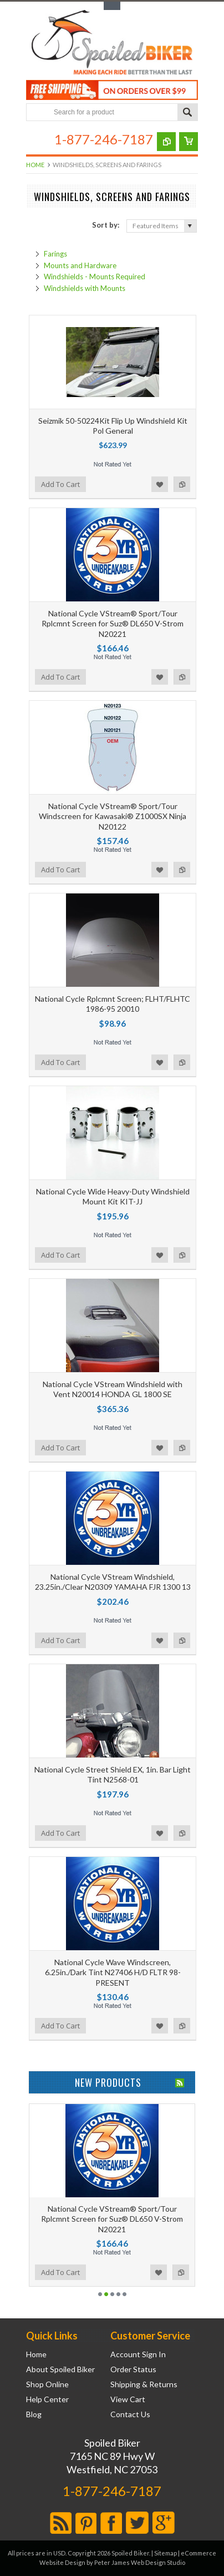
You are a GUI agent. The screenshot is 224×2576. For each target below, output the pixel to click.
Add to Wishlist (159, 484)
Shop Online (47, 2384)
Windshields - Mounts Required (94, 276)
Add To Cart (60, 484)
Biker (112, 43)
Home (35, 164)
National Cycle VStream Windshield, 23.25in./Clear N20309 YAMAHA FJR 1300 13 (113, 1581)
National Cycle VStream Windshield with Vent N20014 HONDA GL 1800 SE (112, 1389)
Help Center (47, 2399)
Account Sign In (138, 2354)
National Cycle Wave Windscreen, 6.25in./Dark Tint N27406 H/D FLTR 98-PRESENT (113, 1972)
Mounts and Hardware (80, 265)
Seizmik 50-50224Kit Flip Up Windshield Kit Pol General (112, 425)
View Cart (127, 2399)
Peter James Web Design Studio (139, 2562)
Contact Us (130, 2414)
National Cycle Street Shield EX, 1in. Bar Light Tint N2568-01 (112, 1774)
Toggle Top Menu (112, 6)
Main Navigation (35, 139)
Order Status (133, 2369)
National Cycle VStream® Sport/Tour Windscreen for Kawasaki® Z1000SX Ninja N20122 (112, 816)
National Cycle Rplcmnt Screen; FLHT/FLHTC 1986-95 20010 (112, 1003)
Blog (34, 2414)
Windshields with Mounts (84, 288)
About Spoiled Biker (60, 2369)
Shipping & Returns (143, 2384)
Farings (55, 253)
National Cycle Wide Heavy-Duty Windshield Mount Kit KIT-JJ (113, 1196)
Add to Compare (182, 484)
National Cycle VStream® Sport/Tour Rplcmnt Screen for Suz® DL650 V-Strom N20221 (113, 623)
